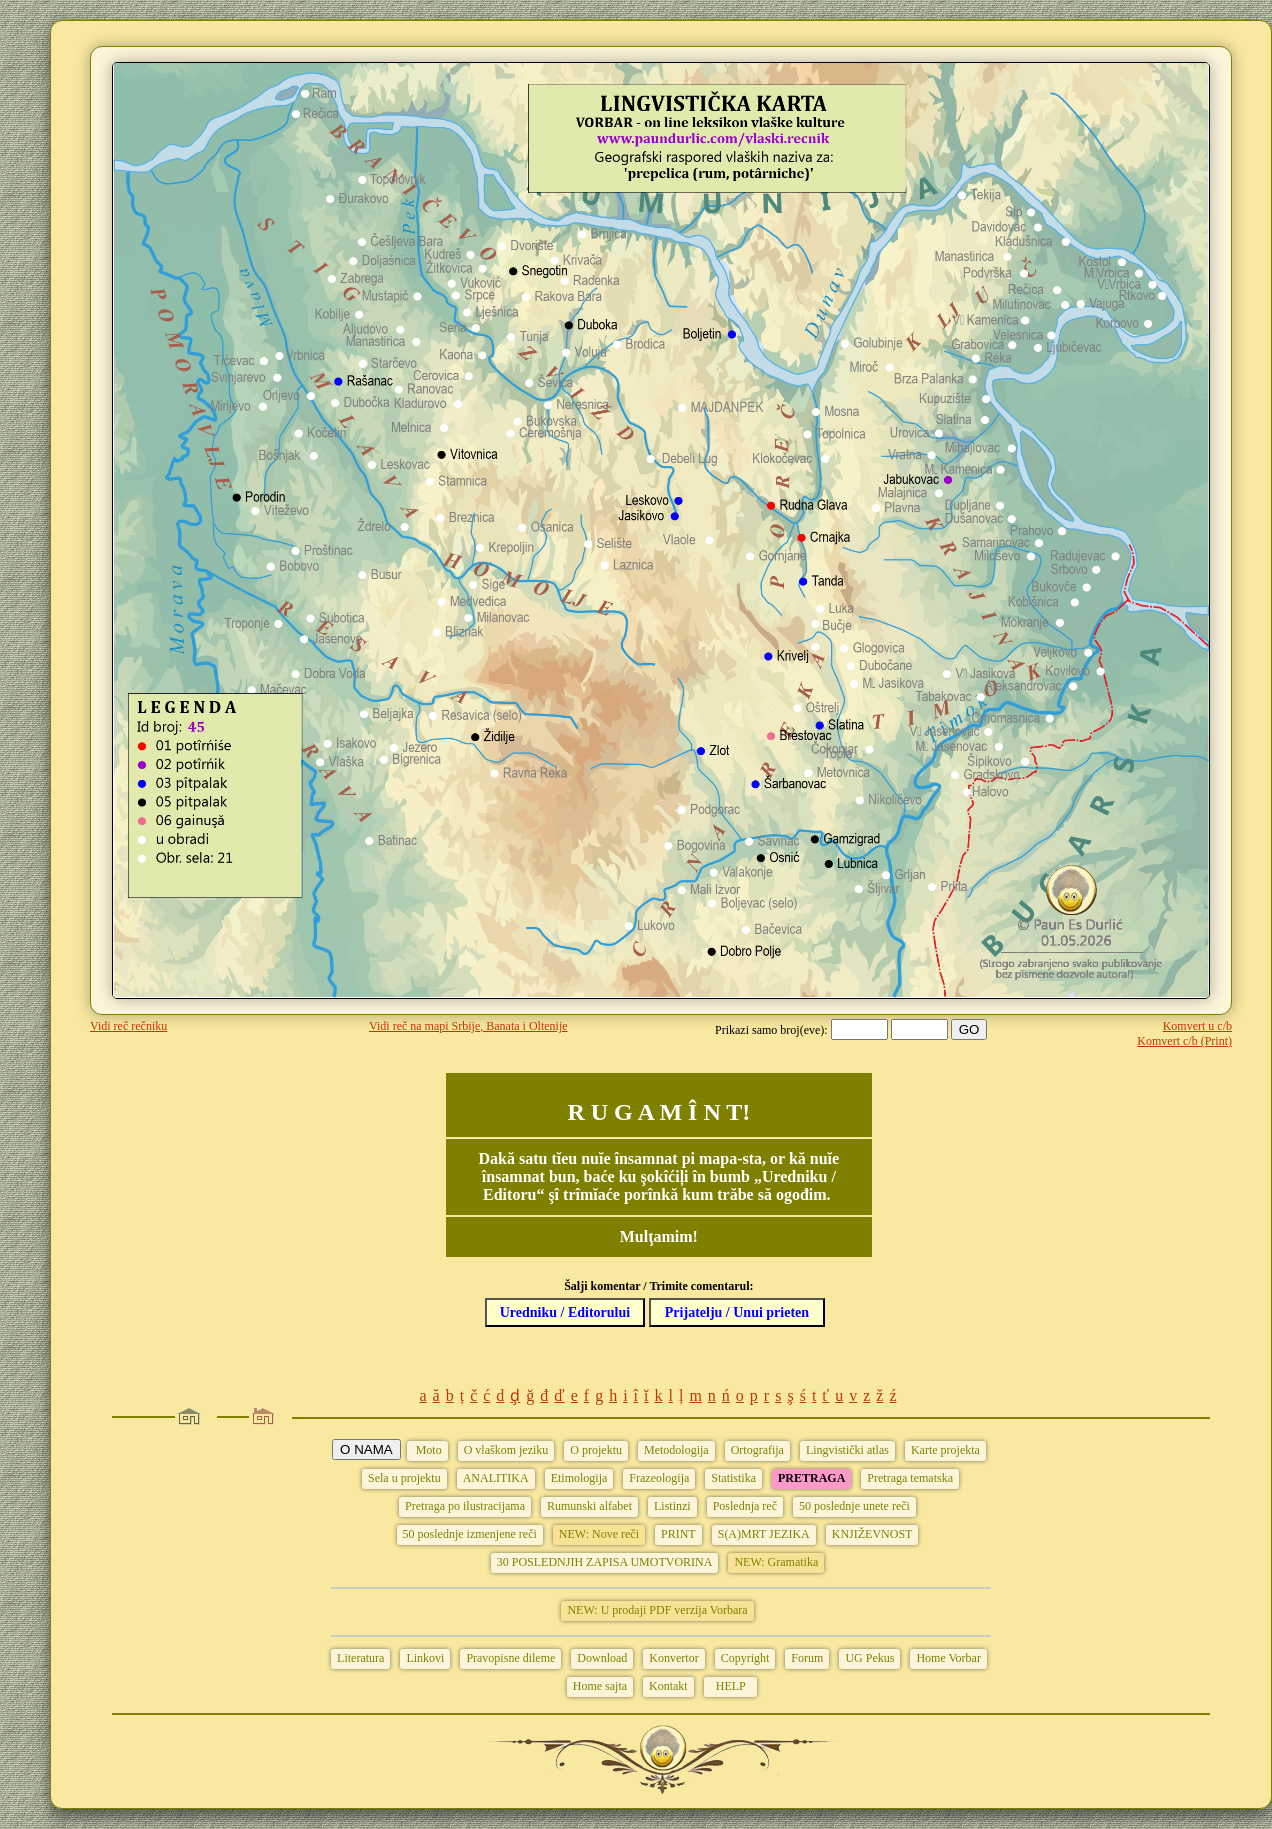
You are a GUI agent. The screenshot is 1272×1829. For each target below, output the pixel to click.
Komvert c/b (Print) (1184, 1041)
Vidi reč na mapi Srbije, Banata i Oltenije (468, 1026)
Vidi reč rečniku (128, 1026)
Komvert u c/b (1197, 1026)
